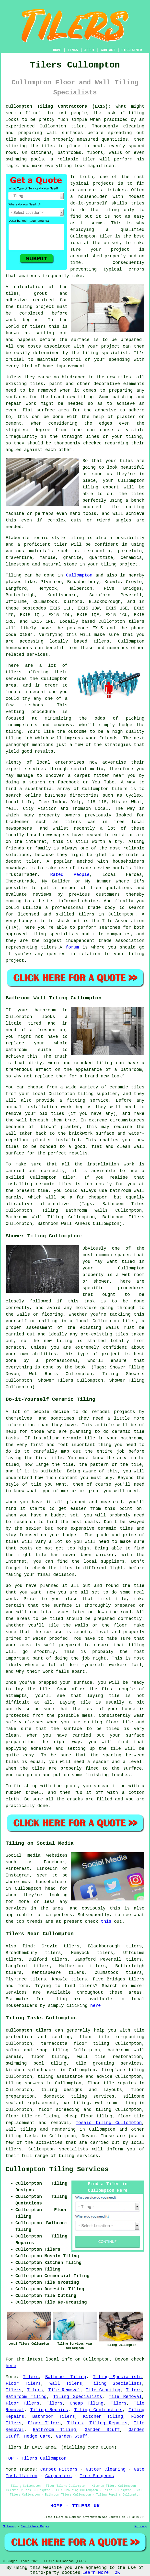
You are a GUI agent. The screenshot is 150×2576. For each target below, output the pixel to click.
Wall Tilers (65, 2383)
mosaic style (49, 537)
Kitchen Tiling (103, 2416)
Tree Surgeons (97, 2476)
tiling (90, 487)
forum (72, 947)
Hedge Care (37, 2436)
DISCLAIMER (131, 50)
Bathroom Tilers (53, 2416)
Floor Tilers (23, 2383)
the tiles (42, 146)
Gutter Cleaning (106, 2469)
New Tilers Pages (35, 2526)
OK (117, 2572)
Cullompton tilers (28, 2030)
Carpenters (58, 2476)
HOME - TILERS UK (75, 2506)
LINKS (73, 50)
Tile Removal (64, 2390)
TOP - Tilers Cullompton (36, 2458)
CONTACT (108, 50)
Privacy (141, 2526)
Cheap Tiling (87, 2403)
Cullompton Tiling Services (57, 2169)
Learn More (95, 2572)
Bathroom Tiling (65, 2376)
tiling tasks (22, 2136)
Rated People (70, 874)
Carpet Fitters (59, 2469)
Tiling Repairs (49, 2409)
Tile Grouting (103, 2390)
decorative (106, 383)
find (27, 1946)
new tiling (58, 1340)
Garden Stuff (102, 2429)
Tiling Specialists (117, 2376)
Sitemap (9, 2526)
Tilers (31, 2376)
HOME (57, 50)
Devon (88, 2136)
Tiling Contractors (98, 2409)
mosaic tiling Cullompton (109, 2122)
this (106, 1921)
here (95, 2005)
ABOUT (89, 50)
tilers (38, 326)
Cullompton (79, 575)
